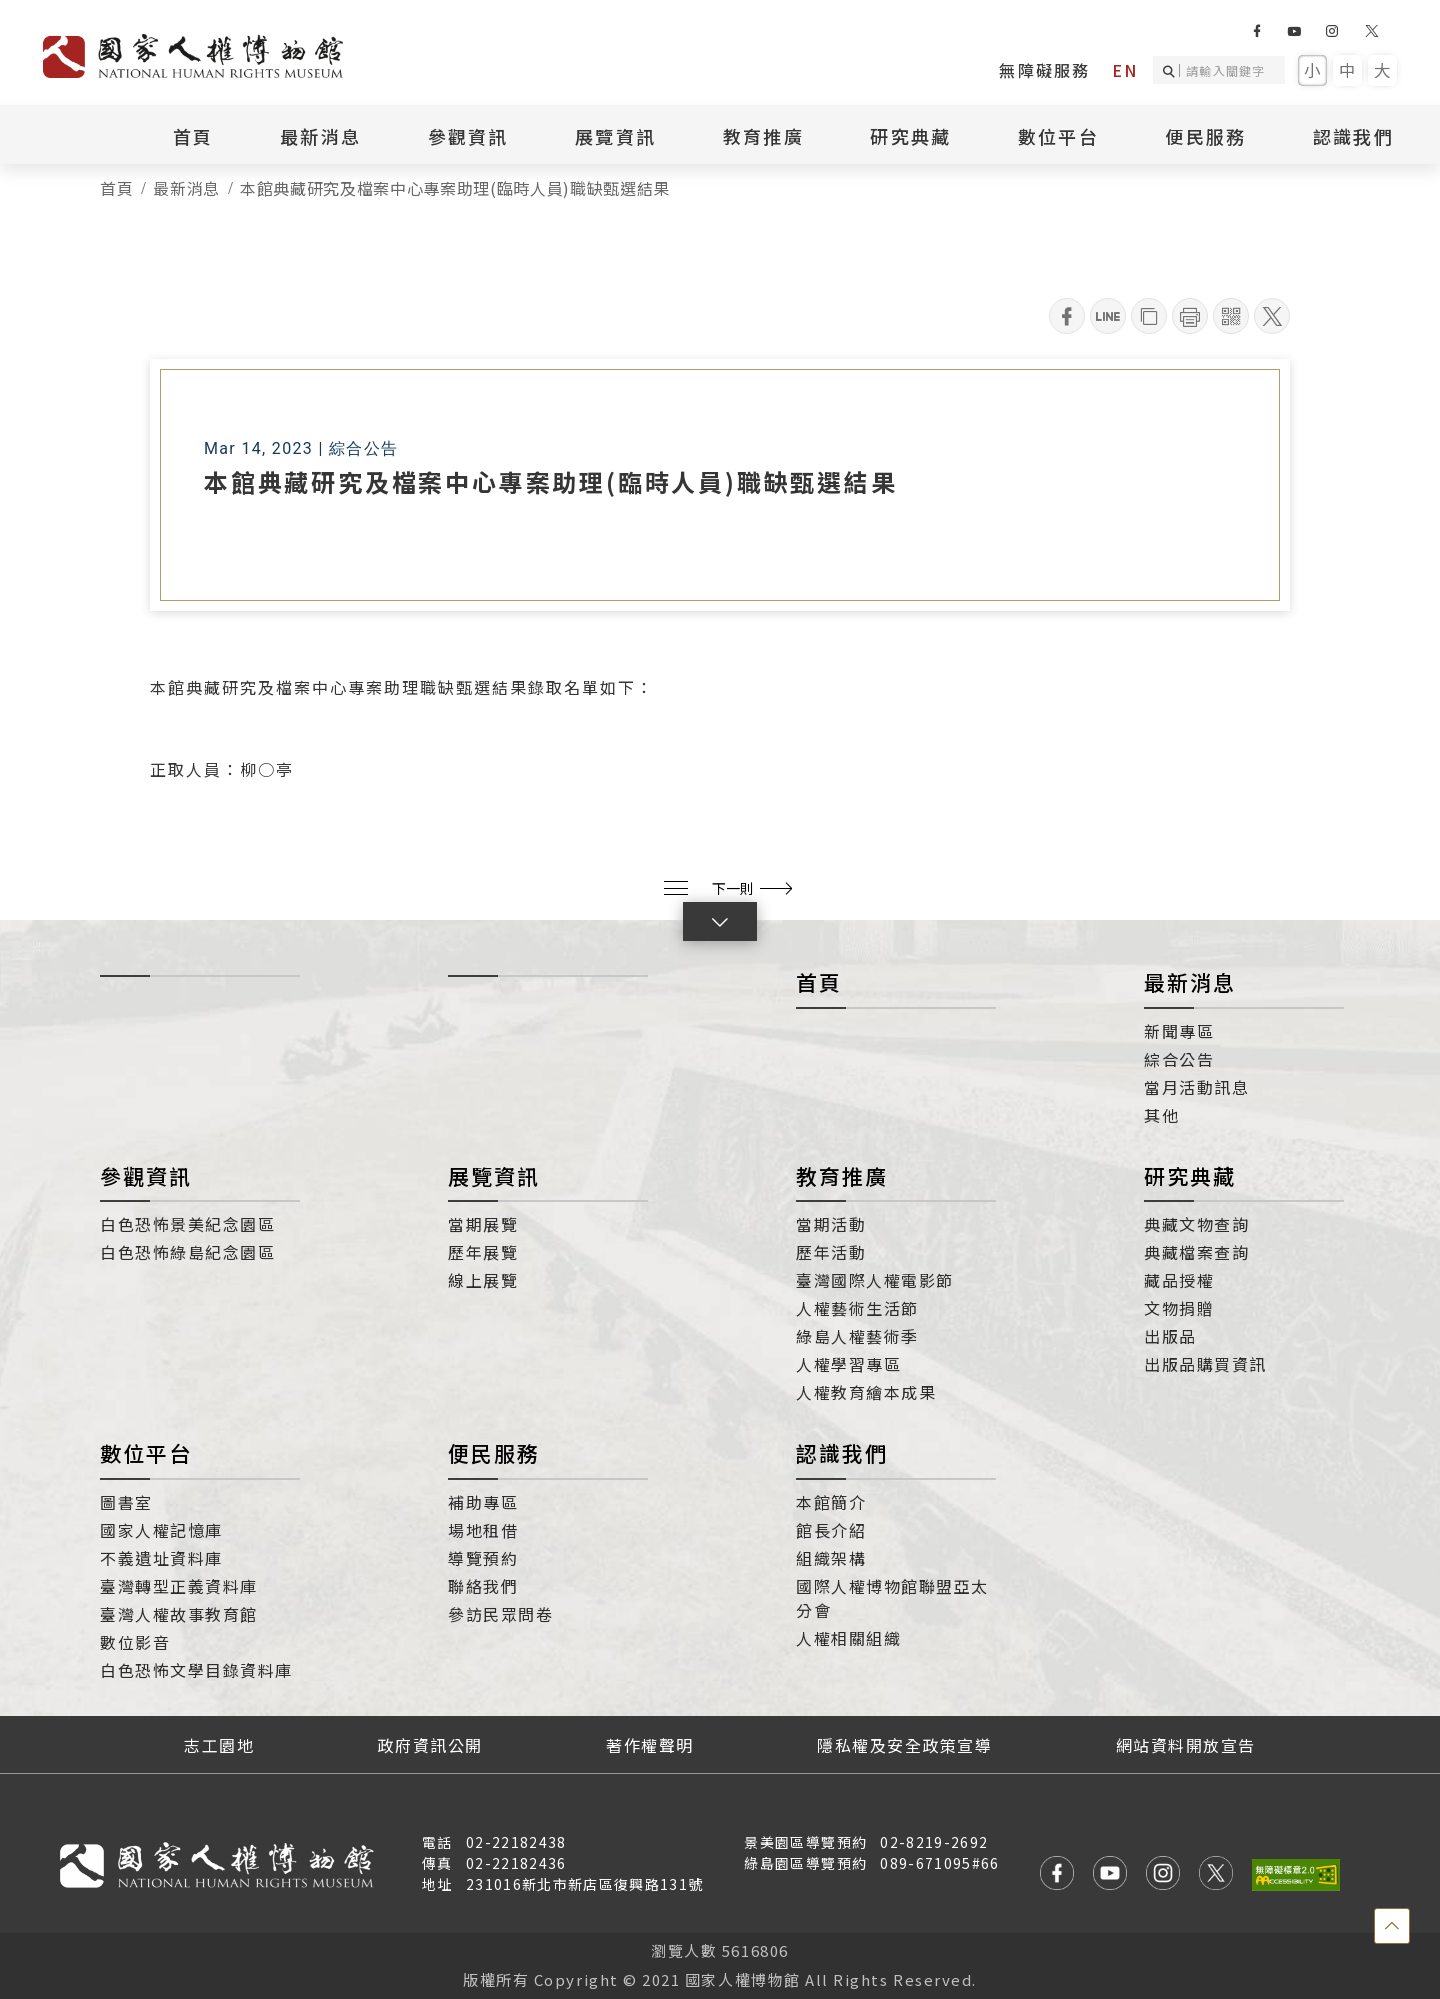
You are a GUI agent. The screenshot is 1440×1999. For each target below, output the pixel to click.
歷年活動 (831, 1252)
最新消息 (320, 136)
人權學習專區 (848, 1364)
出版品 (1170, 1336)
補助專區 (483, 1502)
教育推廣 (763, 136)
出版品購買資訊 (1205, 1364)
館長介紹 (831, 1530)
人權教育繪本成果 (866, 1392)
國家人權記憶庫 (161, 1530)
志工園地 (219, 1745)
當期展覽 (483, 1224)
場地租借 (483, 1530)
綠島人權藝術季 (857, 1336)
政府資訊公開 (429, 1745)
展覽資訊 (615, 136)
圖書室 (126, 1502)
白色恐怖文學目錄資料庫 (196, 1670)
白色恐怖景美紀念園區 (187, 1224)
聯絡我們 (483, 1586)
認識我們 (1353, 136)
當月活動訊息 (1196, 1087)
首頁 (193, 136)
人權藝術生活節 (857, 1308)
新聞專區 (1179, 1031)
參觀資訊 (468, 136)
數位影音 (135, 1642)
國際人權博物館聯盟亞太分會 (892, 1598)
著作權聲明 (650, 1745)
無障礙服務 (1044, 70)
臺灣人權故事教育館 (179, 1614)
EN (1125, 70)
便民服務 (1205, 136)
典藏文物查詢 (1196, 1224)
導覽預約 (483, 1558)
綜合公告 (1179, 1059)
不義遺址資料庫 (161, 1558)
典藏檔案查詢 (1196, 1252)
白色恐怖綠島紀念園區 (187, 1252)
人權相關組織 (848, 1638)
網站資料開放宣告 (1186, 1745)
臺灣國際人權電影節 (875, 1280)
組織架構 (831, 1558)
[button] (720, 921)
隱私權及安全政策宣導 (904, 1745)
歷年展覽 (483, 1252)
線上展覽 (483, 1280)
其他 (1161, 1115)
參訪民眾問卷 (500, 1614)
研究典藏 (910, 136)
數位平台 (1058, 136)
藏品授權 (1179, 1280)
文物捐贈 (1179, 1308)
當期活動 (831, 1224)
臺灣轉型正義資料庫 (179, 1586)
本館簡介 (831, 1502)
